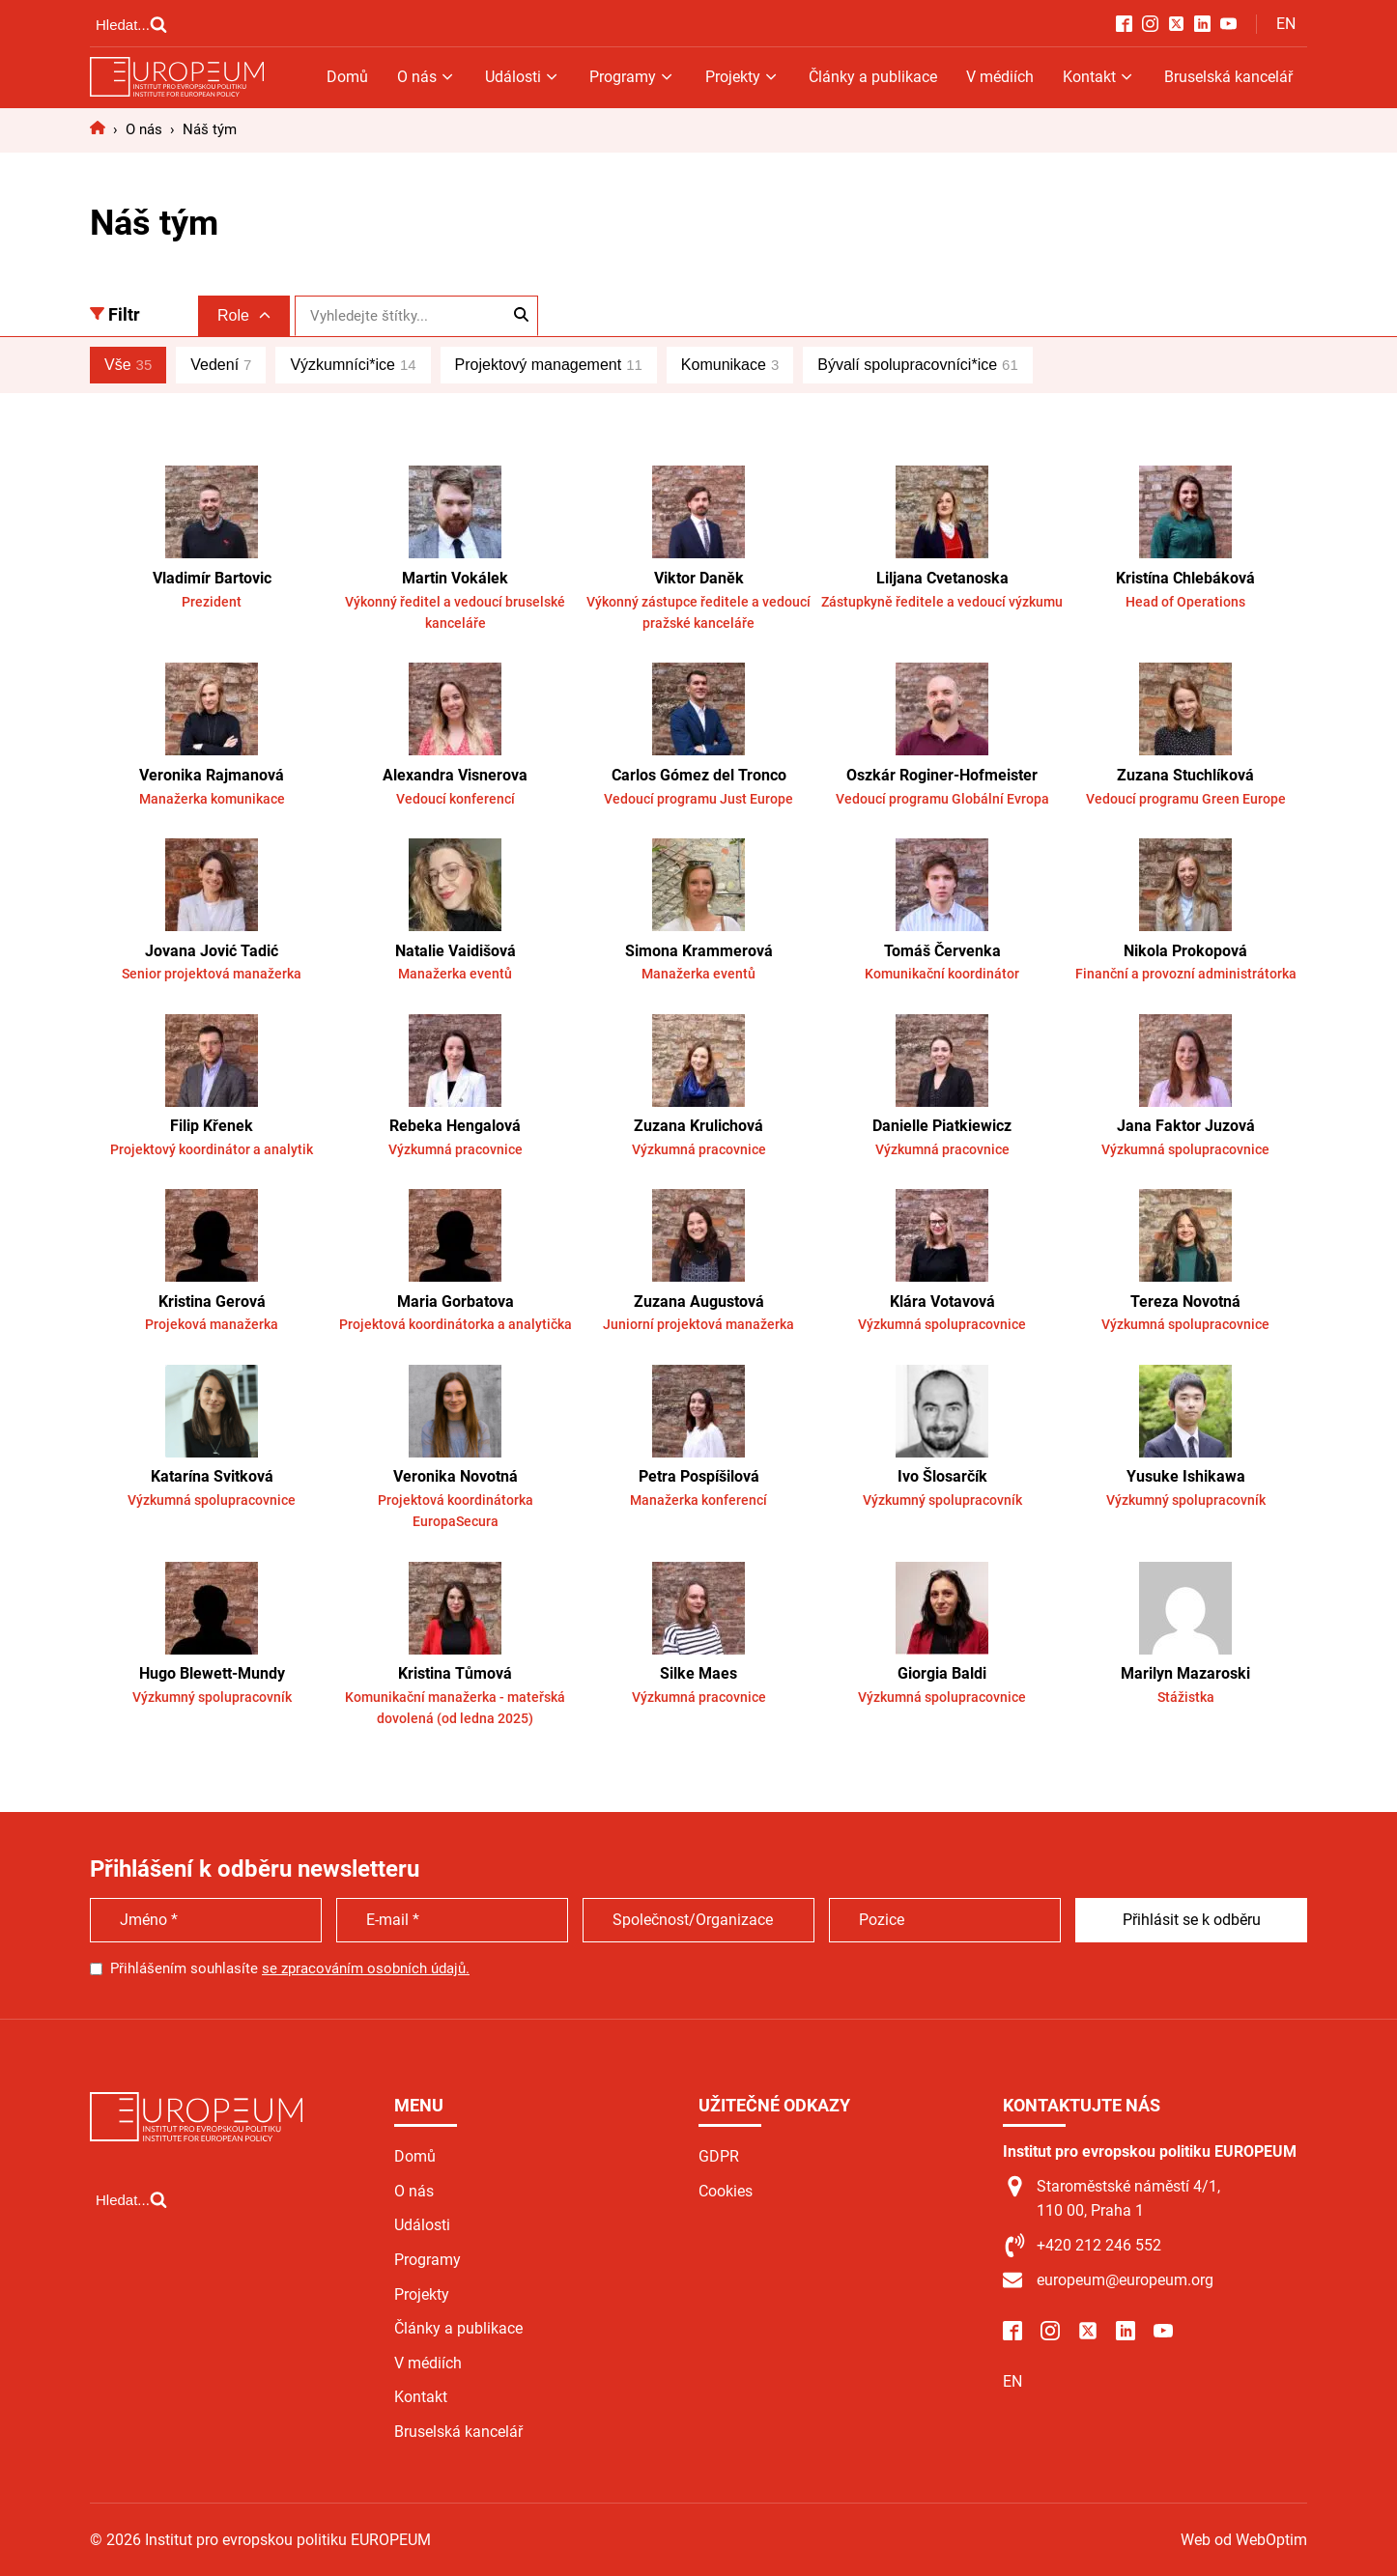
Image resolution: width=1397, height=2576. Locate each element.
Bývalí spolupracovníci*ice (917, 364)
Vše (128, 364)
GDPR (718, 2156)
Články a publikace (873, 77)
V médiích (1000, 77)
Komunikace (730, 364)
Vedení (220, 364)
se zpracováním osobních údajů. (366, 1968)
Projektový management (548, 364)
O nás (426, 77)
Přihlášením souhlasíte (290, 1968)
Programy (632, 77)
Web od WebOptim (1244, 2540)
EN (1286, 23)
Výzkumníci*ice (352, 364)
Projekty (742, 77)
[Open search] (131, 24)
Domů (347, 77)
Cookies (725, 2191)
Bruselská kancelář (1228, 77)
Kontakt (1099, 77)
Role (244, 315)
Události (522, 77)
